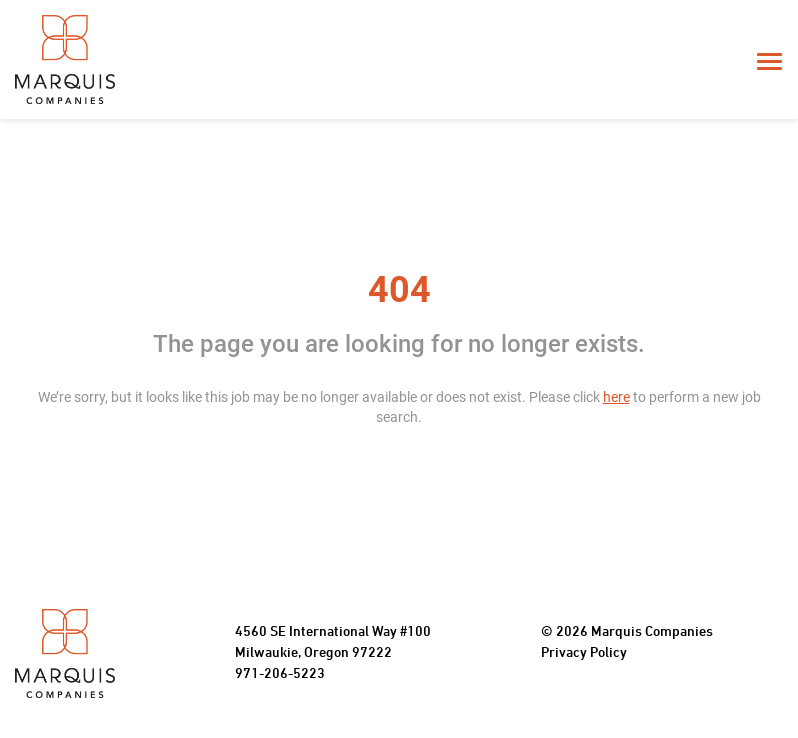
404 (399, 290)
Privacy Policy (584, 653)
